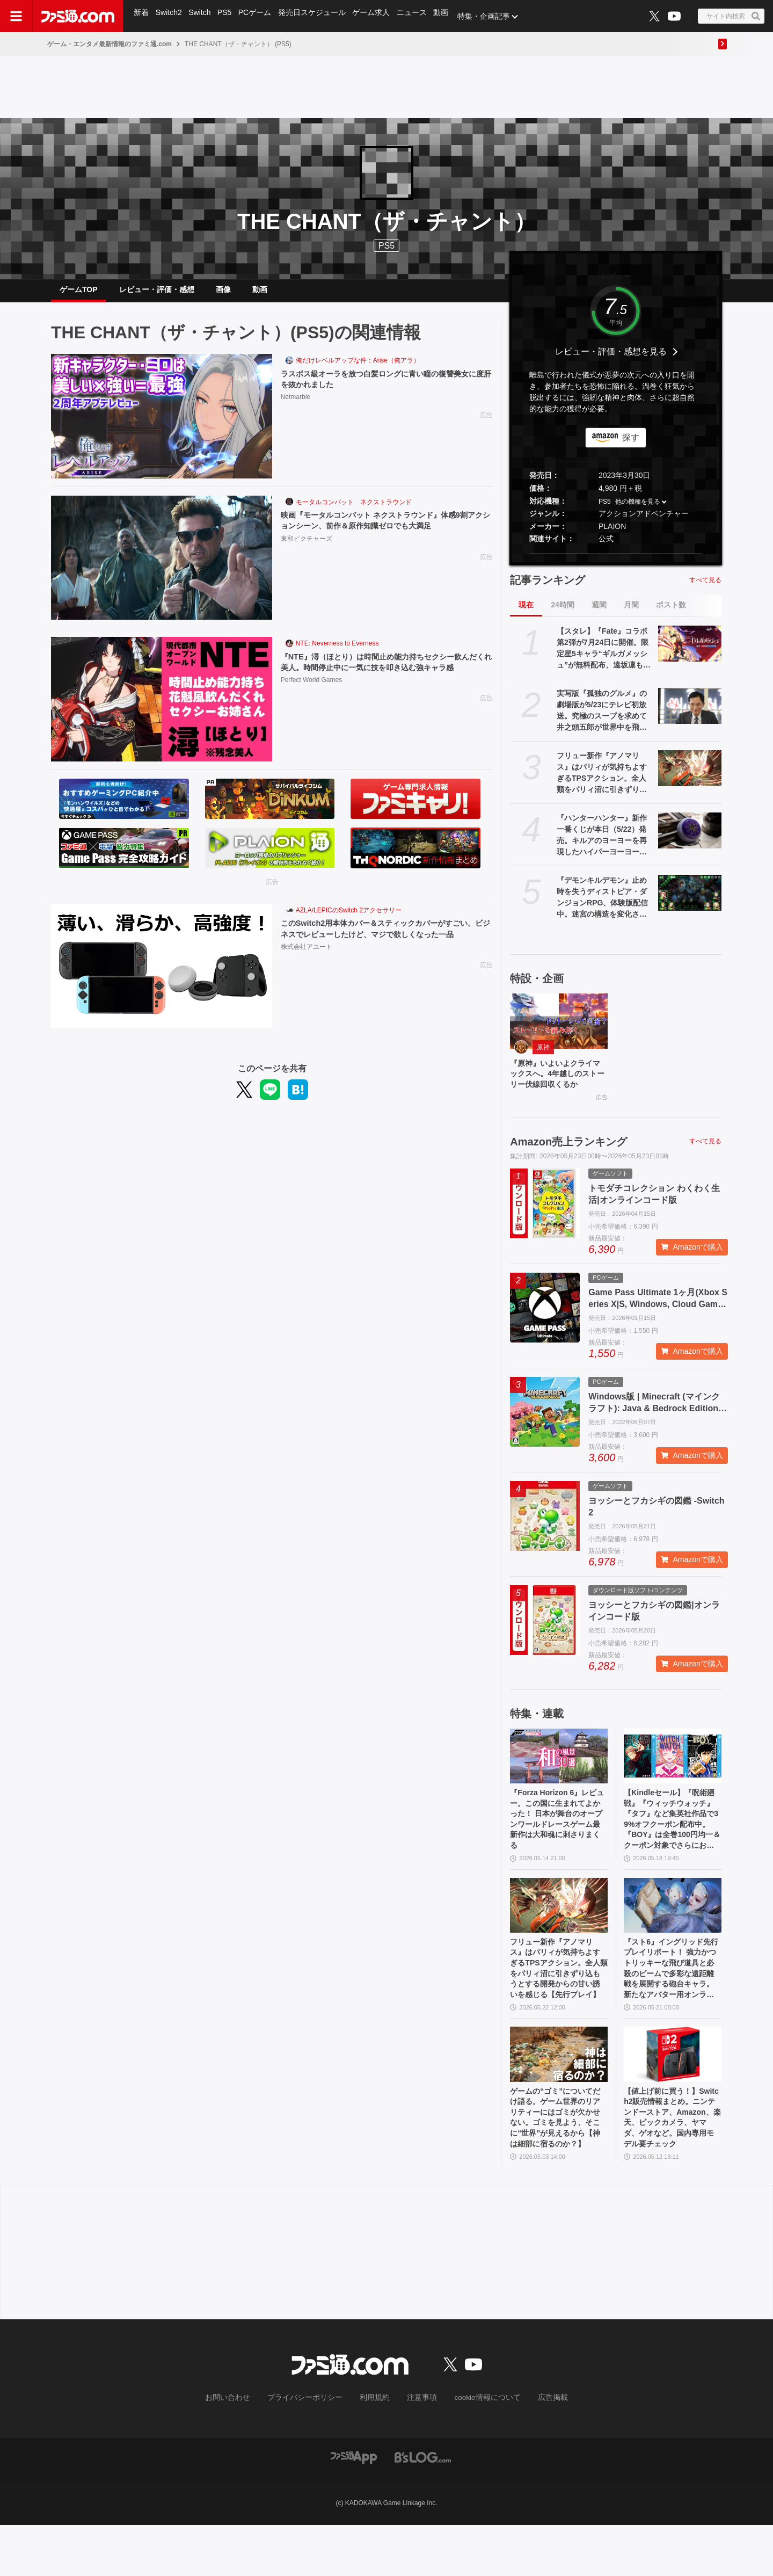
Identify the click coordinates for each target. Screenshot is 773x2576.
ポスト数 (671, 613)
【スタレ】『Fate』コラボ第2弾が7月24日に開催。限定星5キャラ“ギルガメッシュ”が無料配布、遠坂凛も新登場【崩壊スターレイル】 (604, 657)
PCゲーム (258, 16)
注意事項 (418, 2449)
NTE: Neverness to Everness (337, 652)
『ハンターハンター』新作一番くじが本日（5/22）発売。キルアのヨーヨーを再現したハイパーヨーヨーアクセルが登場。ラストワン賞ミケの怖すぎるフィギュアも (602, 844)
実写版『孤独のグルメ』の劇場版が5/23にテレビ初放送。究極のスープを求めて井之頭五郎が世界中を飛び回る (602, 720)
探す (630, 446)
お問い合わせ (244, 2449)
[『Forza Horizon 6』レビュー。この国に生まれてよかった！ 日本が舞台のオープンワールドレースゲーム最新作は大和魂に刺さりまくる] (559, 1781)
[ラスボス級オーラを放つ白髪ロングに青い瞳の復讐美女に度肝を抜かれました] (161, 424)
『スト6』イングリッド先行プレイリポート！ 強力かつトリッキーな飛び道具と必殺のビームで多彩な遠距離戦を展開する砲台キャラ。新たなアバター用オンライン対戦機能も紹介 (672, 2007)
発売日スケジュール (316, 16)
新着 (141, 16)
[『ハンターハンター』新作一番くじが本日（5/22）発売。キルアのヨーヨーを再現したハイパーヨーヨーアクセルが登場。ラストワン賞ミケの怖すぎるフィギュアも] (689, 839)
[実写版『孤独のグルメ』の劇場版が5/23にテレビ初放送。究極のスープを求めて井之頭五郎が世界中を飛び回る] (689, 714)
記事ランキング (547, 588)
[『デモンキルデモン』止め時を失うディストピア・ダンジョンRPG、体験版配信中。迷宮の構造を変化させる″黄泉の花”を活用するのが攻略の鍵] (689, 901)
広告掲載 (535, 2449)
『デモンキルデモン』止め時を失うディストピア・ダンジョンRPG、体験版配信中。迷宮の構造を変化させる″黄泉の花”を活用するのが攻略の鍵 (602, 906)
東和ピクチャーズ (306, 549)
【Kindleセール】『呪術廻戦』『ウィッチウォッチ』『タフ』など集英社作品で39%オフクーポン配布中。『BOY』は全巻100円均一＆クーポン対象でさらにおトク (672, 1849)
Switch (202, 16)
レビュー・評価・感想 (156, 293)
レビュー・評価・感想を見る (611, 360)
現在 (526, 613)
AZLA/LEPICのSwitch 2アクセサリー (349, 919)
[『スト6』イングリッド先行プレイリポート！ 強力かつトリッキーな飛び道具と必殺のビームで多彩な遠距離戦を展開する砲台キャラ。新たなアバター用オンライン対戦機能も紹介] (672, 1939)
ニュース (418, 16)
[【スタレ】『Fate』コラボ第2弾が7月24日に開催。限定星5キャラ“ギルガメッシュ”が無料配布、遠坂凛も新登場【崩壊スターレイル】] (689, 652)
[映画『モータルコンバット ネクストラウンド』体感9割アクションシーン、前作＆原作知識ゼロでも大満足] (161, 566)
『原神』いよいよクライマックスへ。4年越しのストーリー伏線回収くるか (557, 1090)
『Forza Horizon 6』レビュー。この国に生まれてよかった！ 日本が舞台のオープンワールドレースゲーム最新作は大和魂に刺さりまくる (558, 1848)
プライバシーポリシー (313, 2449)
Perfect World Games (311, 703)
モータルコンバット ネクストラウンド (354, 510)
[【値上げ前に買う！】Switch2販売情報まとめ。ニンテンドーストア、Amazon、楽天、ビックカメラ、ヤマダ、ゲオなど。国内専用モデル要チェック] (672, 2097)
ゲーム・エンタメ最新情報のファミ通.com (109, 44)
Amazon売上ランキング (568, 1166)
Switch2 (170, 16)
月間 (631, 613)
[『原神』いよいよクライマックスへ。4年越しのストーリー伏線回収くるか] (559, 1029)
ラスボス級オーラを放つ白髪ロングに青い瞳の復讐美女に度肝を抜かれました (384, 388)
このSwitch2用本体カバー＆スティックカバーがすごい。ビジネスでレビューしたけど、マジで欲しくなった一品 (384, 944)
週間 (599, 613)
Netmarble (295, 407)
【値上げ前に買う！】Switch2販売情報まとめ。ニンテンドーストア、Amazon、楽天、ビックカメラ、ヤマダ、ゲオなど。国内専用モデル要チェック (672, 2165)
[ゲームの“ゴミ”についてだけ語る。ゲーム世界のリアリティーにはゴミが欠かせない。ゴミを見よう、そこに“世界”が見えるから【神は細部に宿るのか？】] (559, 2097)
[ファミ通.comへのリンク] (77, 16)
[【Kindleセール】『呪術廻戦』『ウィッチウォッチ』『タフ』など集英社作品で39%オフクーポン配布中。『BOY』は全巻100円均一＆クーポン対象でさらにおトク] (672, 1781)
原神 (543, 1056)
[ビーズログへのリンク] (423, 2507)
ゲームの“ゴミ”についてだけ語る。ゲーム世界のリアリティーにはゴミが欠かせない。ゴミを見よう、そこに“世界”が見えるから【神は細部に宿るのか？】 (557, 2165)
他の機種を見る (637, 510)
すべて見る (705, 588)
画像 (223, 293)
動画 (447, 16)
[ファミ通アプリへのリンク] (354, 2507)
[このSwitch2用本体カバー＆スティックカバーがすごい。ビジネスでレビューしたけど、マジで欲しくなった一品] (161, 974)
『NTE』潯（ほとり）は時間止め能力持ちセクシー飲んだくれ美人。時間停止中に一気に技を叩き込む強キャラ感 (384, 677)
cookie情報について (477, 2449)
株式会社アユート (306, 970)
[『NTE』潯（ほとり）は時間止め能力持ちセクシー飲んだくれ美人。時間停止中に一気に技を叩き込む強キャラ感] (161, 707)
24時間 (562, 613)
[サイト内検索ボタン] (731, 16)
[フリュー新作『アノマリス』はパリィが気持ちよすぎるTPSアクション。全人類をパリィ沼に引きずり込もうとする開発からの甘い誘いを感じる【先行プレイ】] (689, 776)
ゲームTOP (79, 293)
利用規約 (375, 2449)
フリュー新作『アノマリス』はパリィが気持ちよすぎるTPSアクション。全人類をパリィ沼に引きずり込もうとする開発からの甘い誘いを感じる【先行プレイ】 (602, 782)
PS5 (227, 16)
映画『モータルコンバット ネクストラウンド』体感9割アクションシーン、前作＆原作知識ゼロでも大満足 (384, 529)
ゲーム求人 (376, 16)
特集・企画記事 (491, 16)
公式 (606, 547)
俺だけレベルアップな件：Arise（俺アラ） (358, 369)
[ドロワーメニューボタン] (16, 16)
